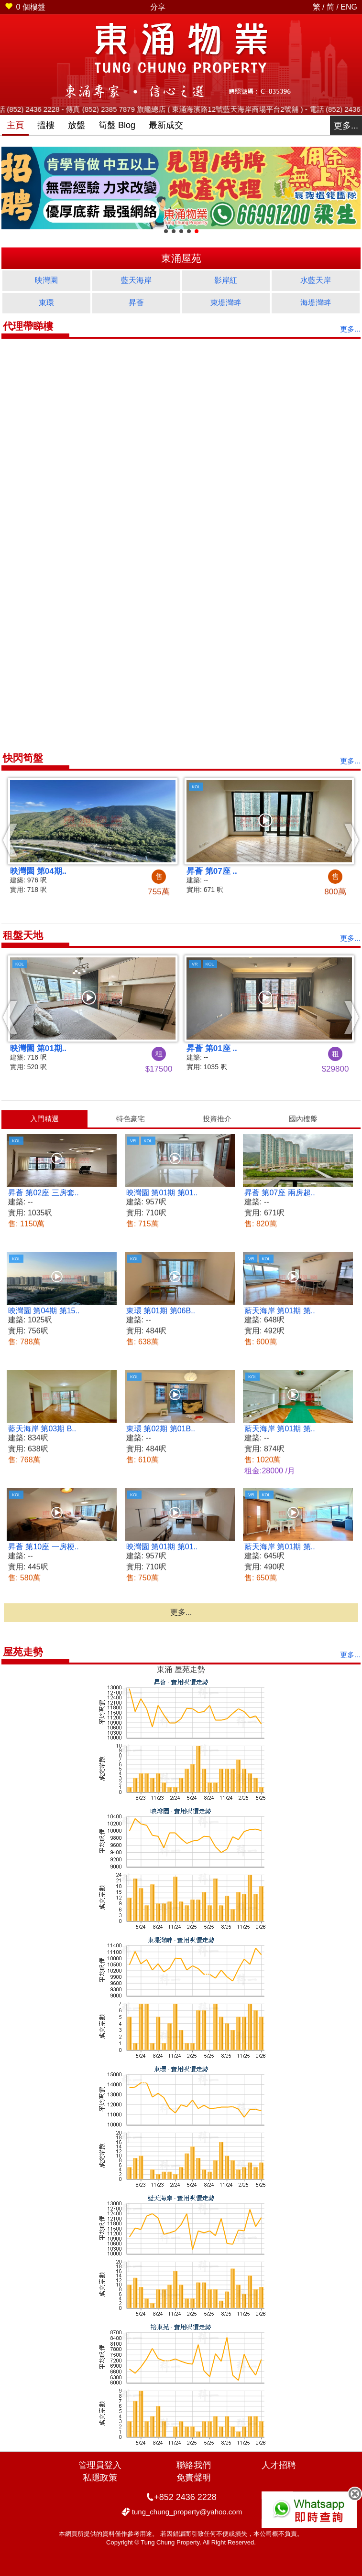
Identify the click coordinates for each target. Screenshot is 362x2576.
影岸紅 (225, 280)
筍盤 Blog (117, 125)
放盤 (76, 125)
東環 (46, 303)
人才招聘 (279, 2465)
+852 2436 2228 (185, 2497)
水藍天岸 (315, 280)
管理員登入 (99, 2465)
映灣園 (46, 280)
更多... (346, 125)
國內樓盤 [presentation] (303, 1119)
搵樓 (46, 125)
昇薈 (136, 303)
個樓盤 (25, 7)
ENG (348, 7)
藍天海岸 (136, 280)
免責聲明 (193, 2477)
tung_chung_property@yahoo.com (187, 2512)
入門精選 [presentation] (44, 1119)
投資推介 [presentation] (217, 1119)
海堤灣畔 (315, 303)
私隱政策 (100, 2477)
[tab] (44, 1118)
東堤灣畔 (225, 303)
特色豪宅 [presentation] (130, 1119)
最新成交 (166, 125)
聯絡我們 (193, 2465)
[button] (10, 839)
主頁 (15, 125)
